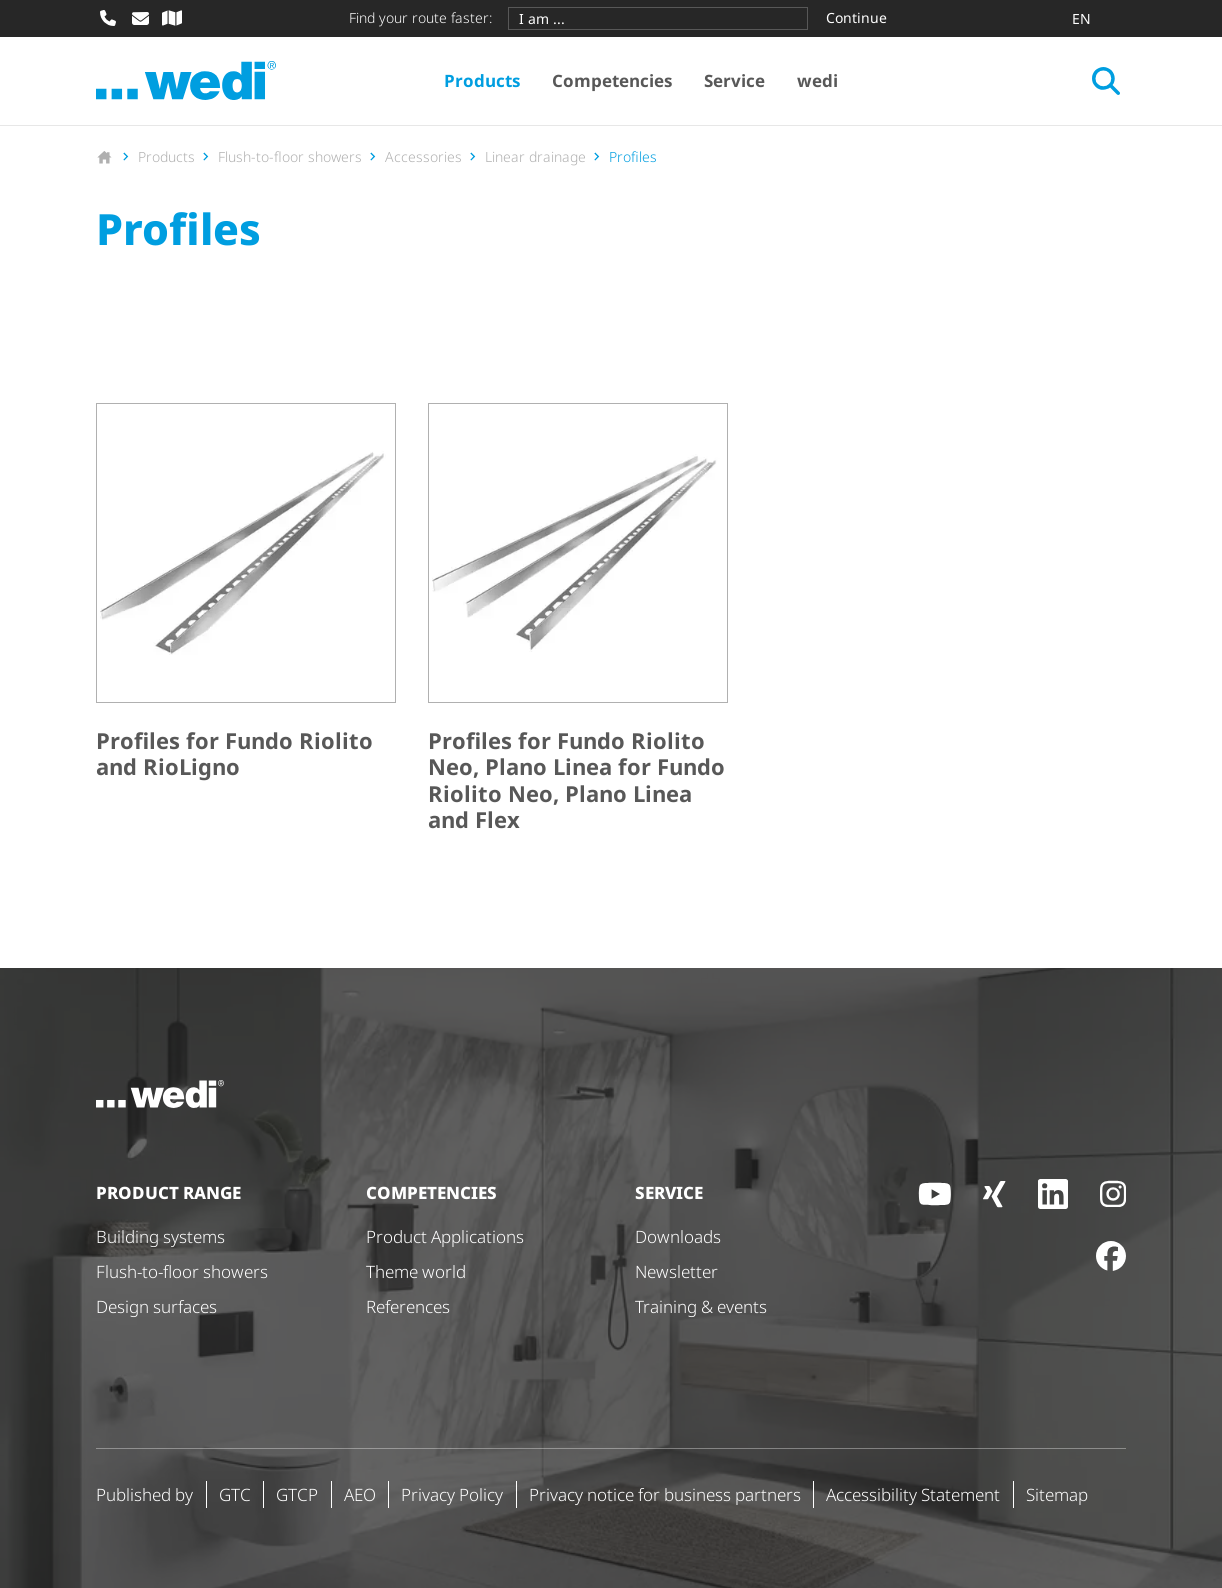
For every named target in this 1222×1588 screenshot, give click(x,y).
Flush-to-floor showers (182, 1271)
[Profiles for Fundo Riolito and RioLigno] (246, 622)
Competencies (612, 80)
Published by (144, 1494)
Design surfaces (156, 1306)
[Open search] (1106, 81)
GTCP (297, 1494)
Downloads (678, 1236)
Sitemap (1057, 1494)
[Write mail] (140, 18)
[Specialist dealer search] (172, 18)
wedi (817, 80)
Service (734, 80)
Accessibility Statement (913, 1494)
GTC (235, 1494)
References (408, 1306)
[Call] (108, 18)
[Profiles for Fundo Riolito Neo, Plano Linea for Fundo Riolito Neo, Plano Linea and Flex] (578, 622)
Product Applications (445, 1236)
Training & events (701, 1306)
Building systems (160, 1236)
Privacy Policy (452, 1494)
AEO (360, 1494)
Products (482, 80)
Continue (856, 17)
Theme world (416, 1271)
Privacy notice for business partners (665, 1494)
